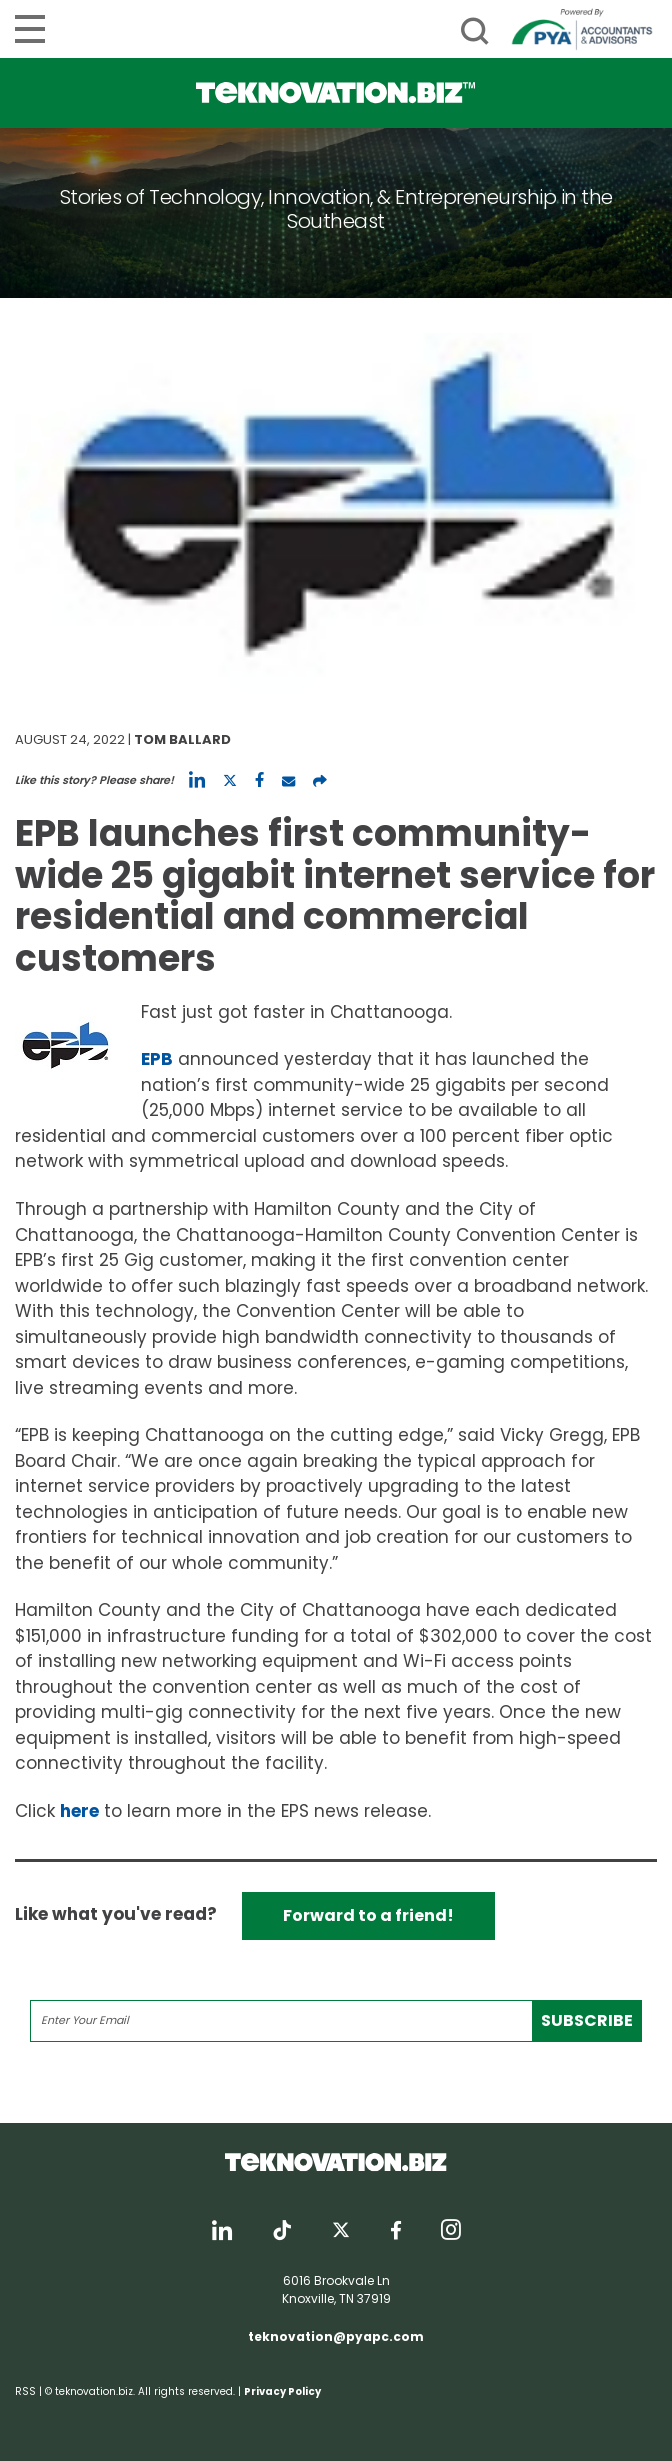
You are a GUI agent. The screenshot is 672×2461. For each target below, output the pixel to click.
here (79, 1811)
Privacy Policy (282, 2391)
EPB (157, 1059)
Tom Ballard (182, 739)
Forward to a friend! (368, 1915)
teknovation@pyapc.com (336, 2336)
